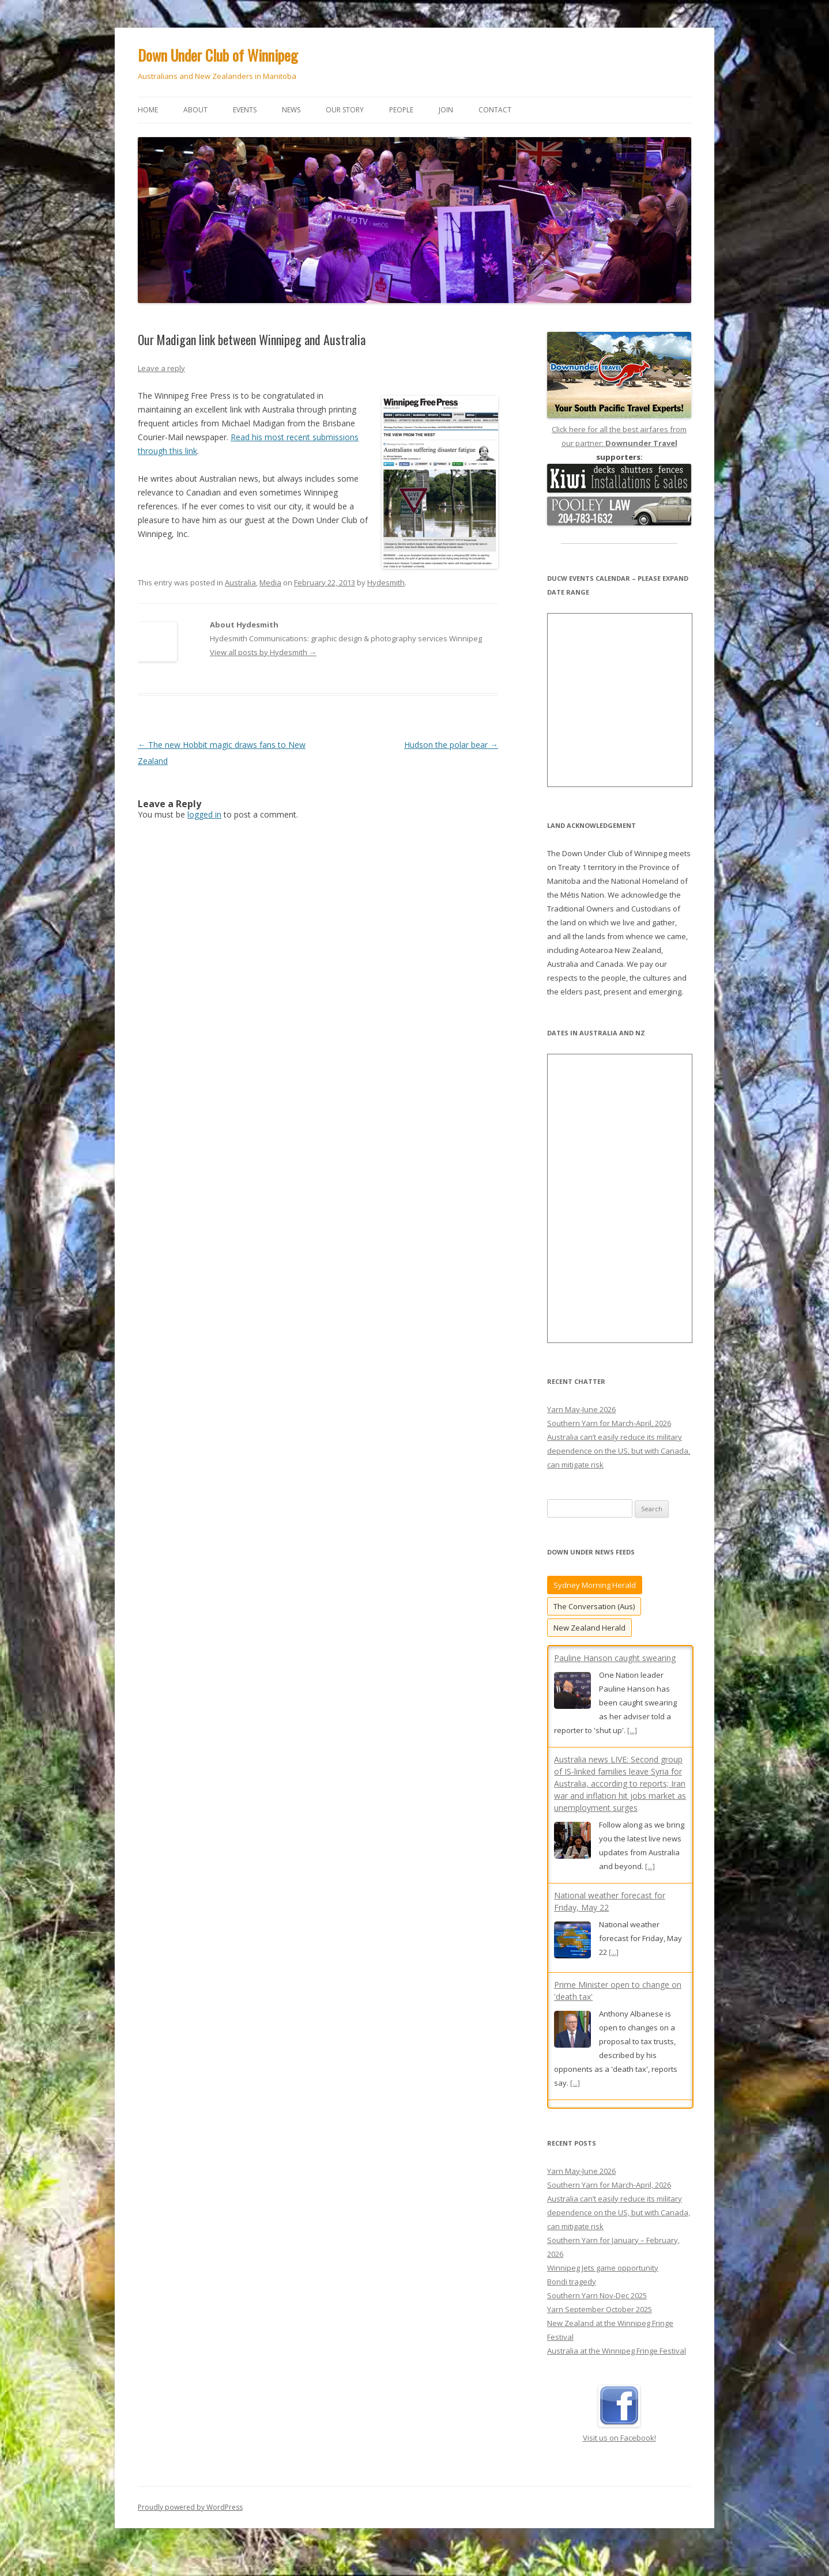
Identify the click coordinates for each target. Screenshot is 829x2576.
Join (446, 110)
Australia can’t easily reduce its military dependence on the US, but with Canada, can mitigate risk (618, 1451)
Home (148, 110)
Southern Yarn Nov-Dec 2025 (597, 2306)
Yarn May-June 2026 (581, 1409)
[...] (632, 1730)
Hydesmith (386, 582)
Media (270, 582)
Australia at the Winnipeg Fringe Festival (616, 2361)
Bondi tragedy (571, 2292)
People (401, 110)
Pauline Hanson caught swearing (615, 1657)
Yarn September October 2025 (599, 2320)
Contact (494, 110)
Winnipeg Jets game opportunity (602, 2279)
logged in (204, 814)
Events (245, 110)
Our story (345, 110)
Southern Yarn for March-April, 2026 (609, 1423)
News (291, 110)
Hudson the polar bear (451, 744)
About (195, 110)
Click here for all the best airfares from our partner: (619, 429)
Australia (240, 582)
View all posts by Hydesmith (263, 652)
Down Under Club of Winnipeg (218, 55)
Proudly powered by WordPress (190, 2518)
